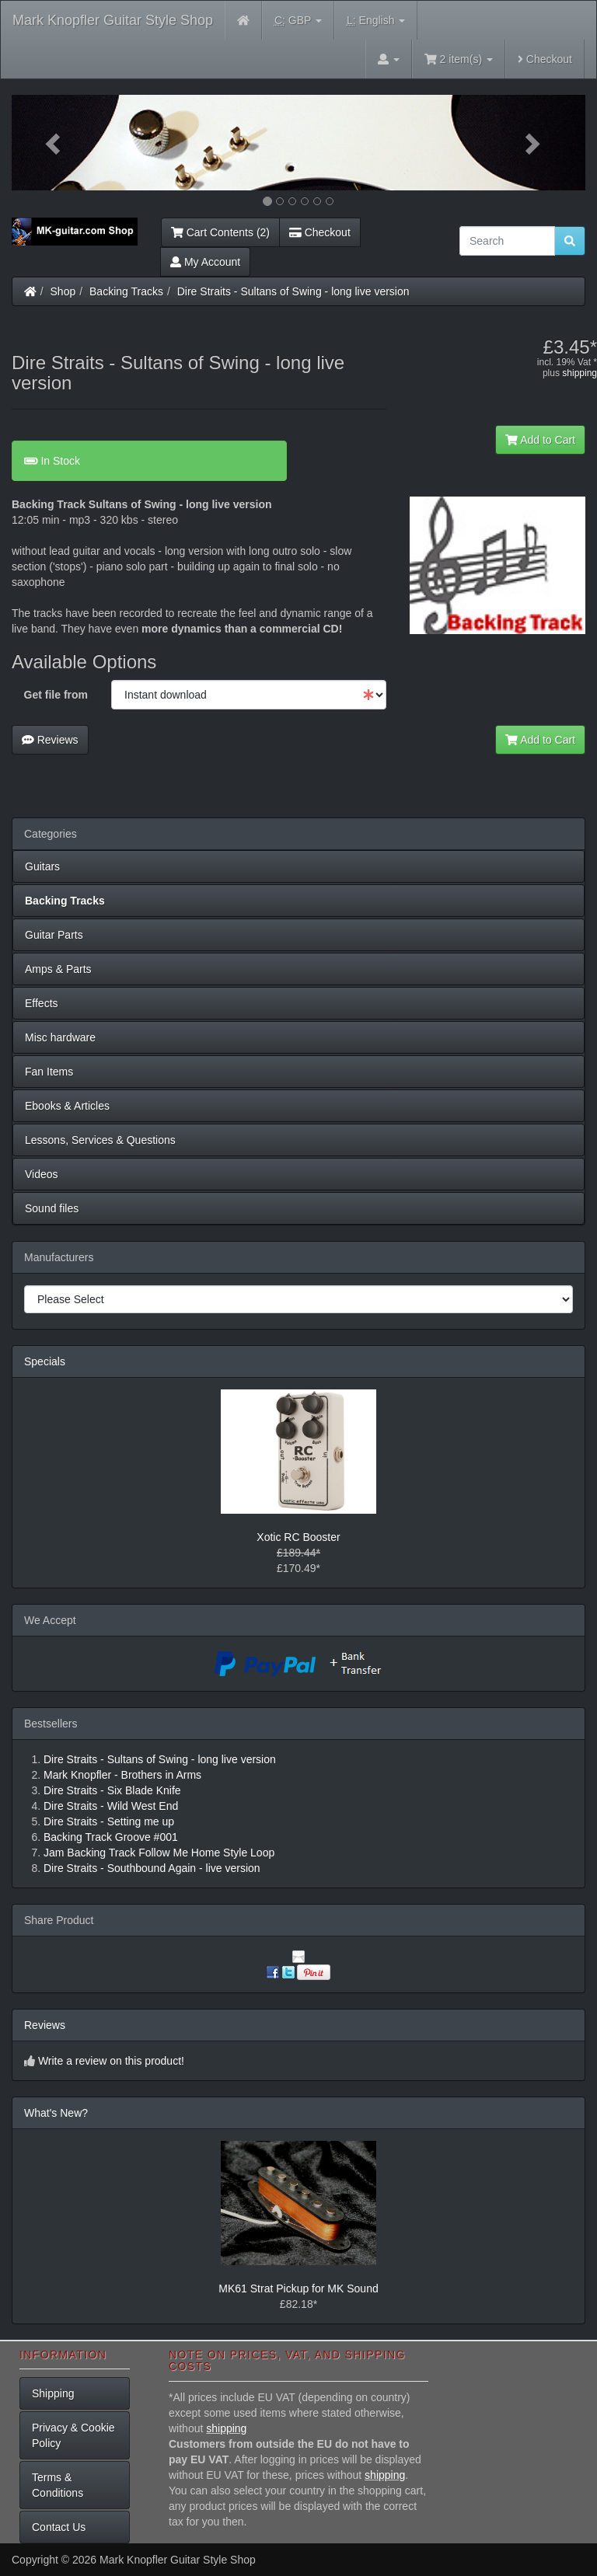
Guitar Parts (54, 935)
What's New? (56, 2113)
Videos (41, 1174)
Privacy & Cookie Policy (73, 2435)
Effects (41, 1003)
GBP (298, 20)
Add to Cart (540, 440)
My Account (205, 262)
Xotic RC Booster (298, 1537)
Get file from (56, 694)
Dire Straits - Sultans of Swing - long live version (293, 291)
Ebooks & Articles (67, 1106)
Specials (44, 1361)
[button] (55, 142)
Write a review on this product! (111, 2061)
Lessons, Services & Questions (100, 1140)
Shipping (53, 2393)
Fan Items (49, 1071)
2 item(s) (458, 59)
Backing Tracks (126, 291)
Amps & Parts (58, 969)
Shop (63, 291)
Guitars (42, 866)
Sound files (52, 1208)
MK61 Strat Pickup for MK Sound (298, 2288)
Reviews (50, 740)
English (376, 20)
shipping (579, 373)
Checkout (545, 59)
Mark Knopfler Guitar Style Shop (112, 20)
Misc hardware (60, 1037)
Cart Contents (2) (220, 232)
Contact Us (59, 2527)
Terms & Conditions (57, 2485)
